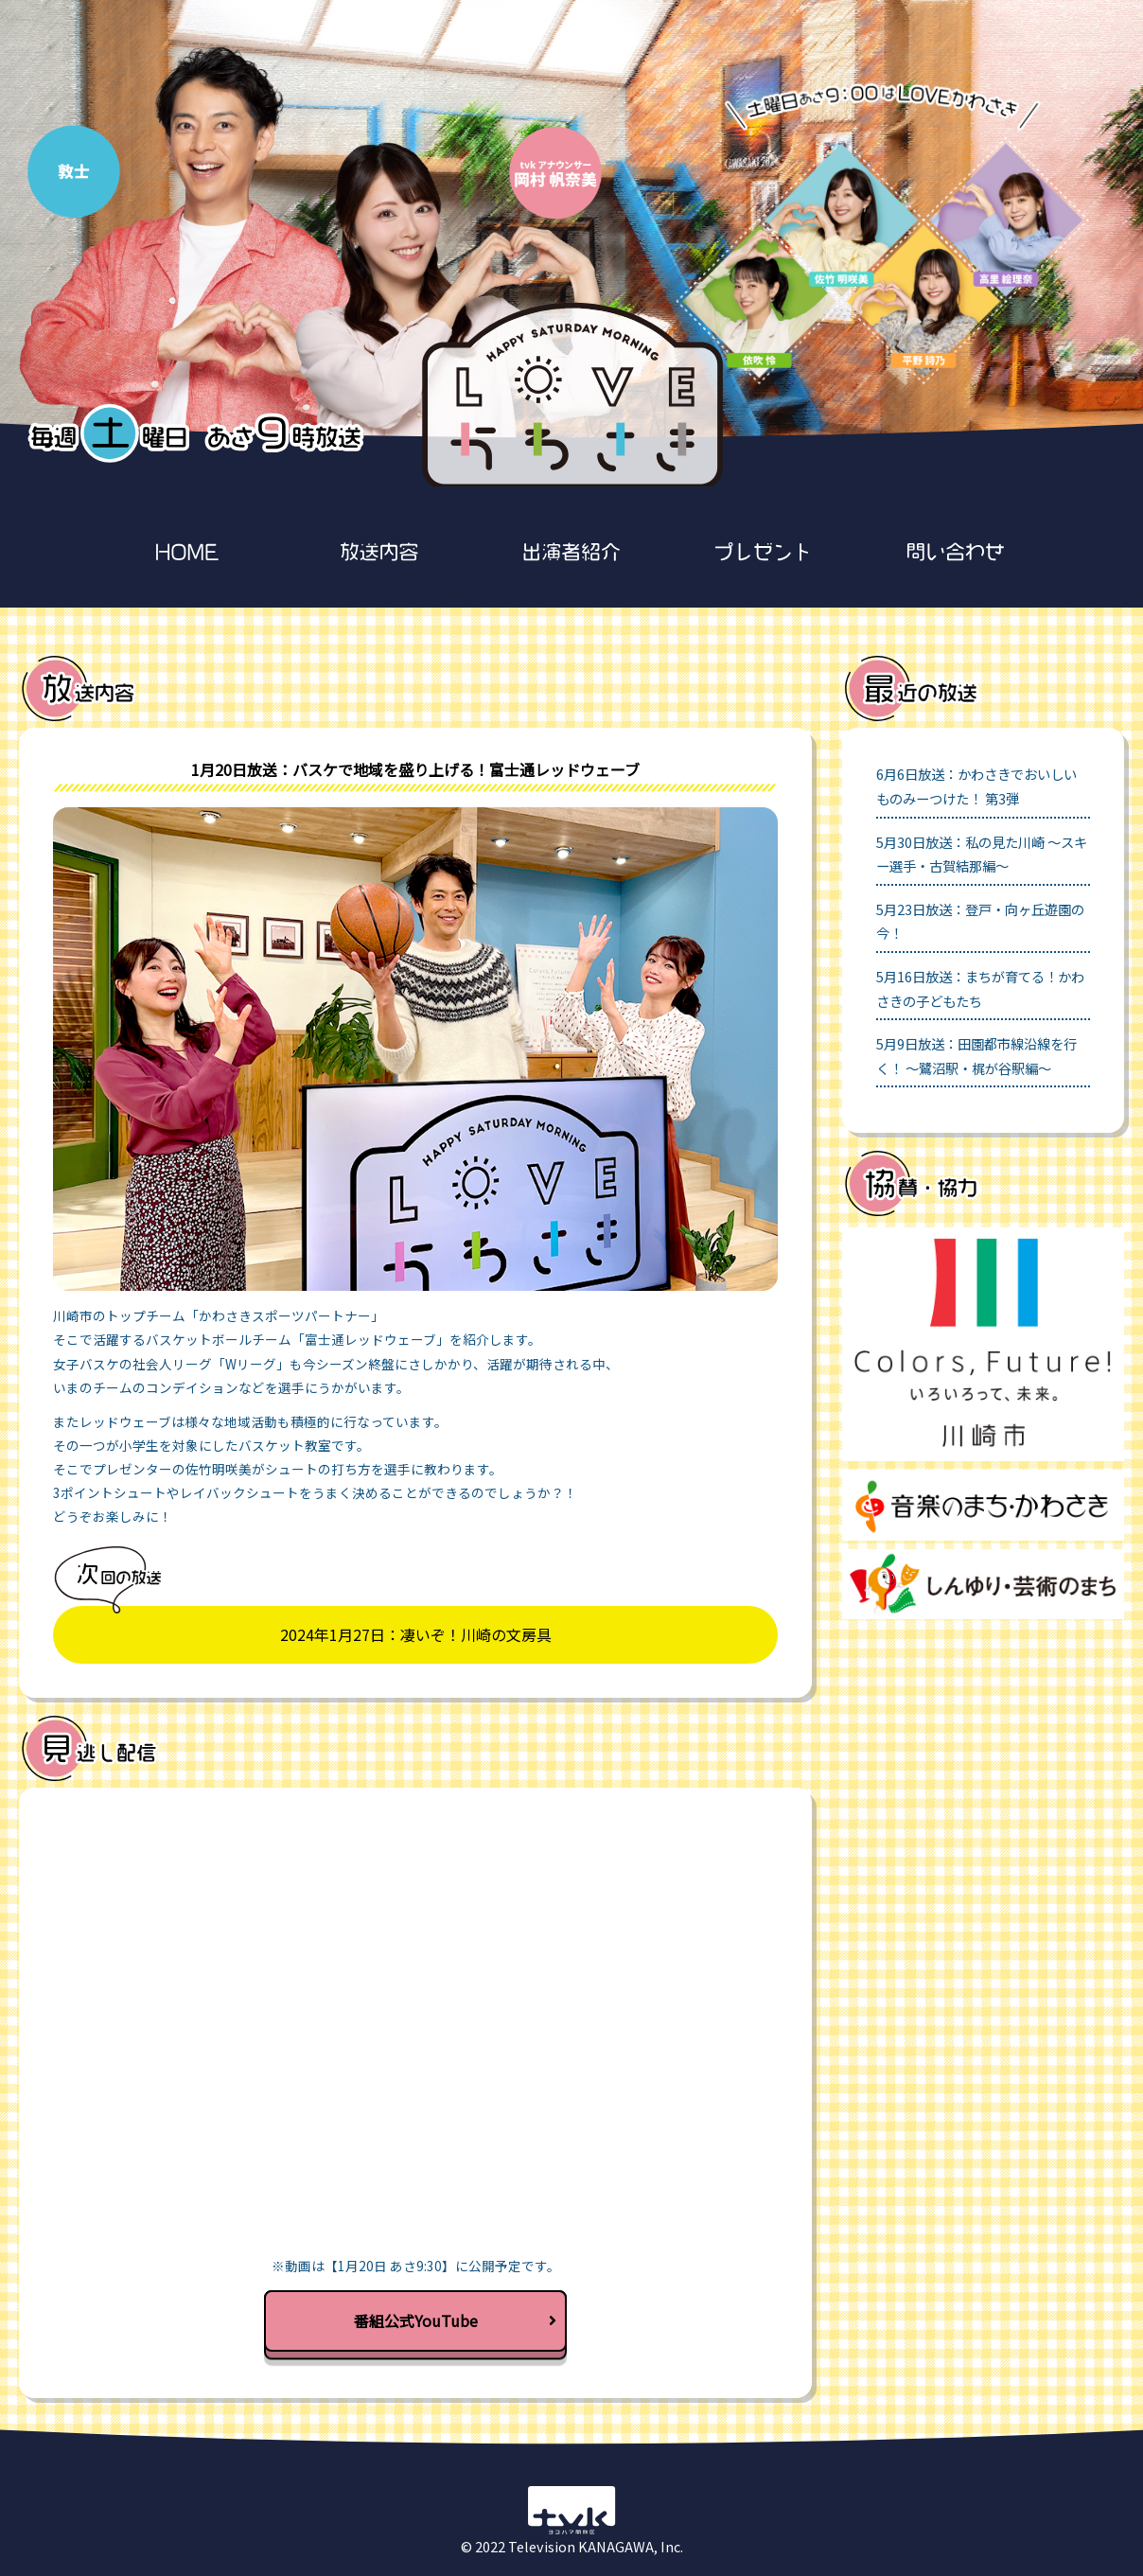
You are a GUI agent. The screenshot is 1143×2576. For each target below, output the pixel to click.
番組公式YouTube (455, 2320)
